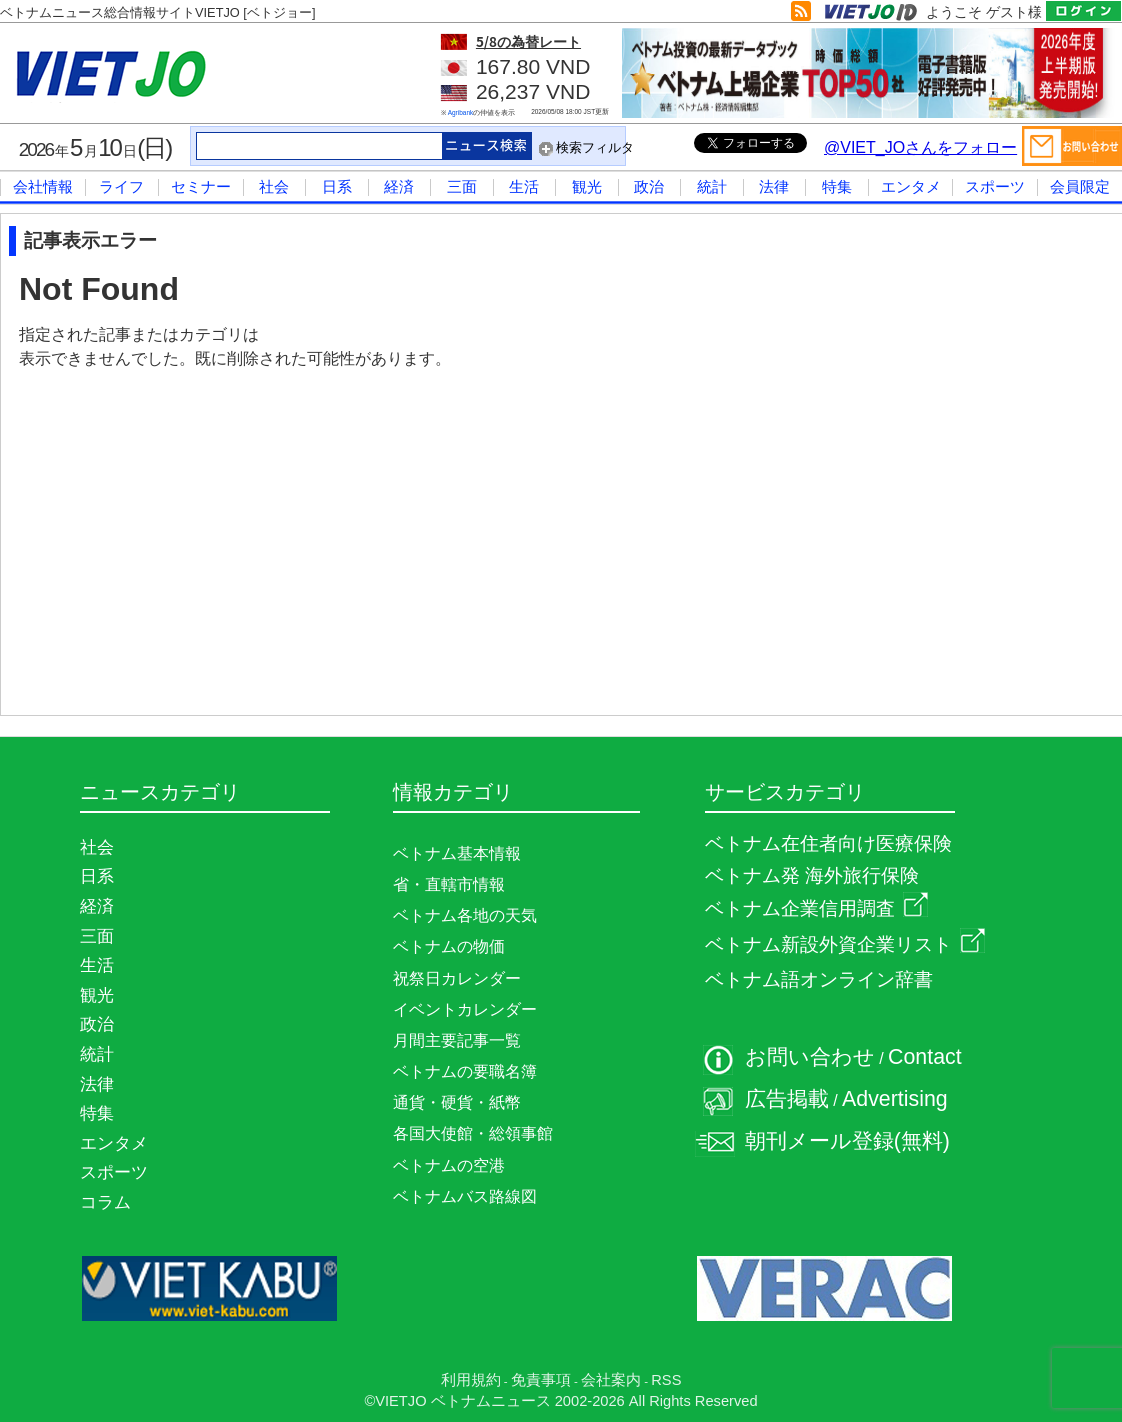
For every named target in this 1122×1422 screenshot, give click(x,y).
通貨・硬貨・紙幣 (457, 1102)
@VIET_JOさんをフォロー (920, 147)
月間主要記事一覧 (457, 1040)
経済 (399, 186)
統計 (712, 186)
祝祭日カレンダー (457, 978)
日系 (337, 186)
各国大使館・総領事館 (473, 1133)
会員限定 (1080, 186)
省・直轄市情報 (449, 884)
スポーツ (995, 186)
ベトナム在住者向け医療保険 (828, 843)
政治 (649, 186)
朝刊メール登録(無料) (847, 1141)
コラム (105, 1202)
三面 (462, 186)
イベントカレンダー (465, 1009)
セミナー (201, 186)
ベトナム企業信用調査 (816, 908)
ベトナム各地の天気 (465, 915)
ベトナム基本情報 (457, 853)
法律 (774, 186)
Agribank (461, 112)
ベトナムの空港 (449, 1165)
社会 (274, 186)
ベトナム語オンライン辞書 (819, 979)
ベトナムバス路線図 (465, 1196)
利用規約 (471, 1380)
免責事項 (541, 1380)
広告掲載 (787, 1099)
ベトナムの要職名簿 (465, 1071)
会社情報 (43, 186)
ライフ (121, 186)
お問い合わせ (810, 1057)
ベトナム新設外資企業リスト (845, 944)
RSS (666, 1380)
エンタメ (911, 186)
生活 (524, 186)
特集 (837, 186)
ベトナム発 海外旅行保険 (812, 875)
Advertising (895, 1099)
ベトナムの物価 (449, 946)
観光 (587, 186)
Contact (925, 1057)
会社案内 (611, 1380)
